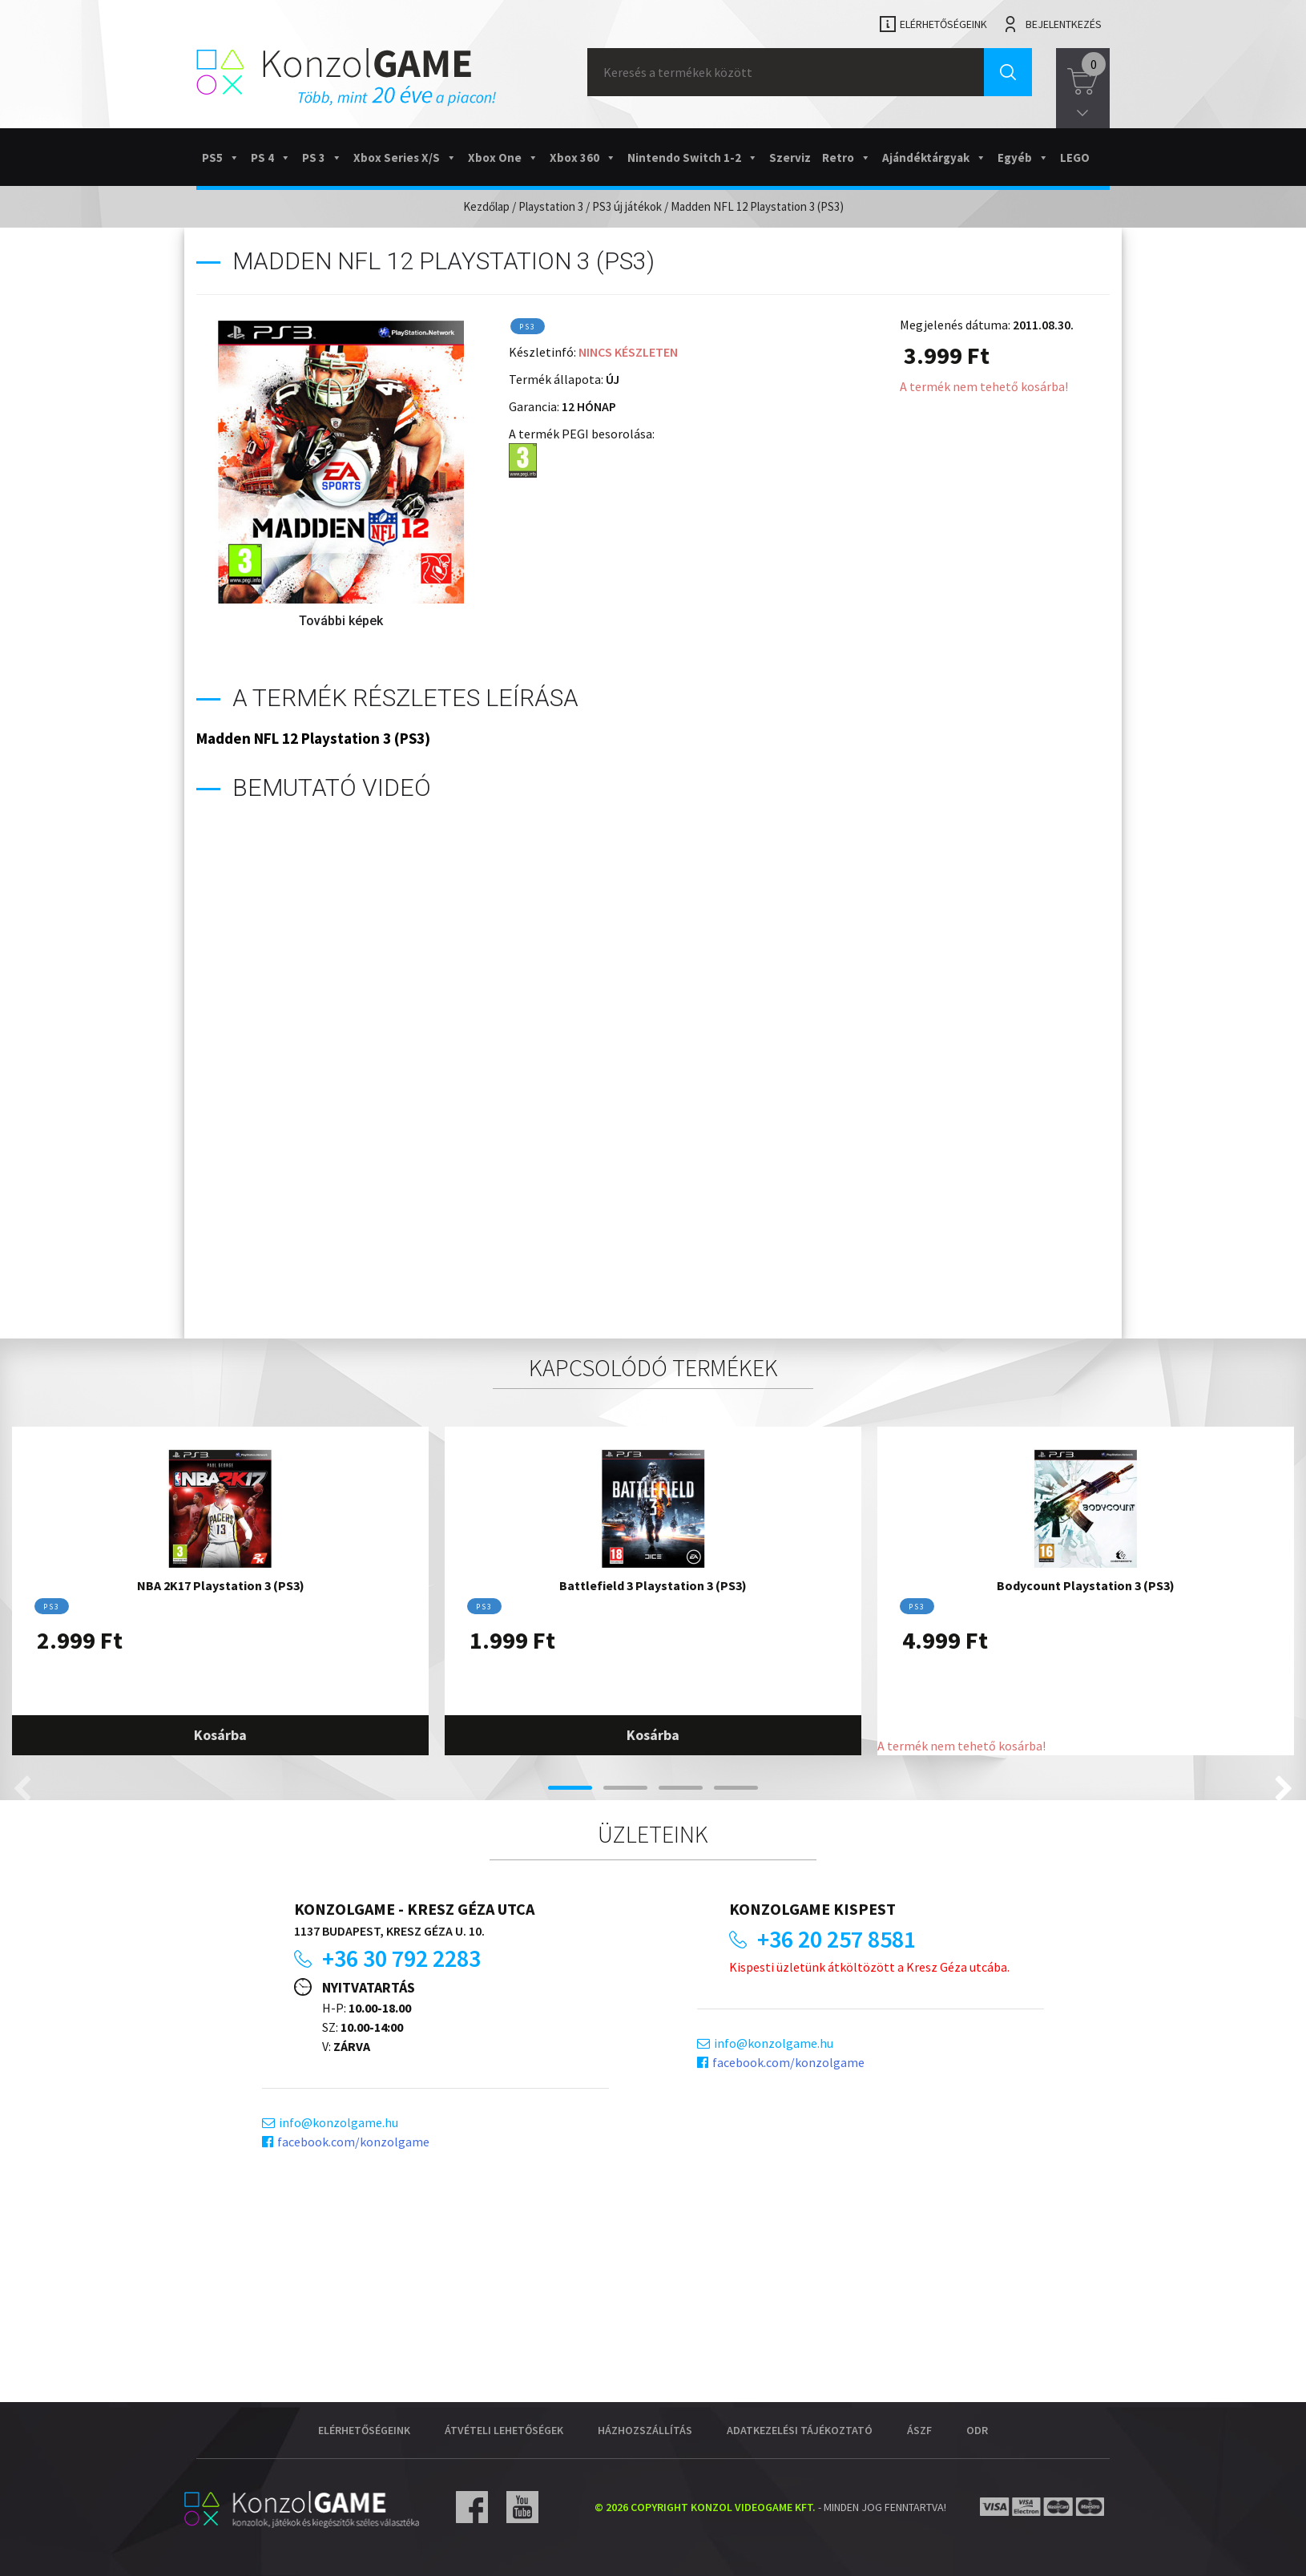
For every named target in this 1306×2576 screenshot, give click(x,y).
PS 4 (271, 157)
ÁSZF (919, 2430)
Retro (846, 157)
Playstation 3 (550, 206)
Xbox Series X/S (405, 157)
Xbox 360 (583, 157)
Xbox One (503, 157)
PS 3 (322, 157)
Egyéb (1023, 157)
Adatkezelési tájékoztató (800, 2430)
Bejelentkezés (1064, 24)
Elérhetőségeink (943, 24)
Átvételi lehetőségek (504, 2430)
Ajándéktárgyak (934, 157)
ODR (977, 2430)
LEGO (1075, 157)
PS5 (221, 157)
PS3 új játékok (627, 206)
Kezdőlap (486, 206)
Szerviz (790, 157)
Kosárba (220, 1735)
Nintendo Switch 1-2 (692, 157)
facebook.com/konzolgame (353, 2142)
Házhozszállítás (645, 2430)
